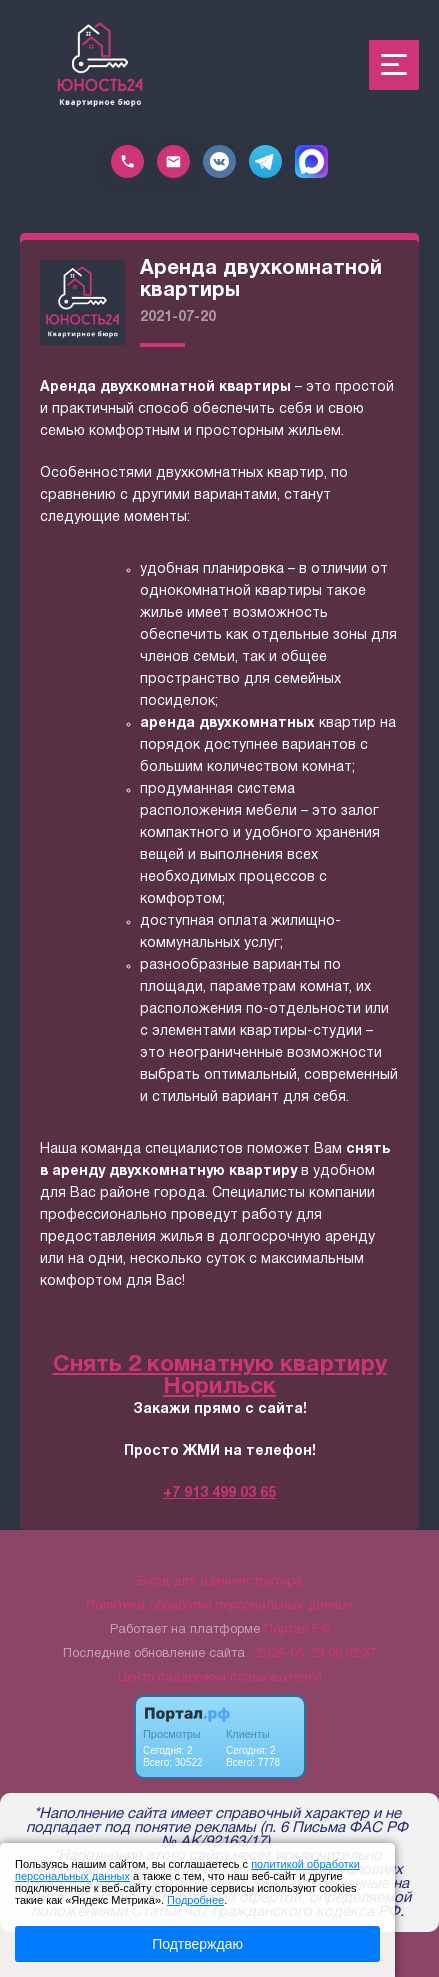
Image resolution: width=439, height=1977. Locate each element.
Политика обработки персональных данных (220, 1606)
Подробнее (195, 1900)
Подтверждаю (197, 1944)
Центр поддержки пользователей (220, 1678)
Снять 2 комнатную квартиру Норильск (220, 1376)
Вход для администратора (220, 1582)
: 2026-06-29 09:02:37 (312, 1654)
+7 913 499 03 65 (219, 1493)
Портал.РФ (297, 1630)
